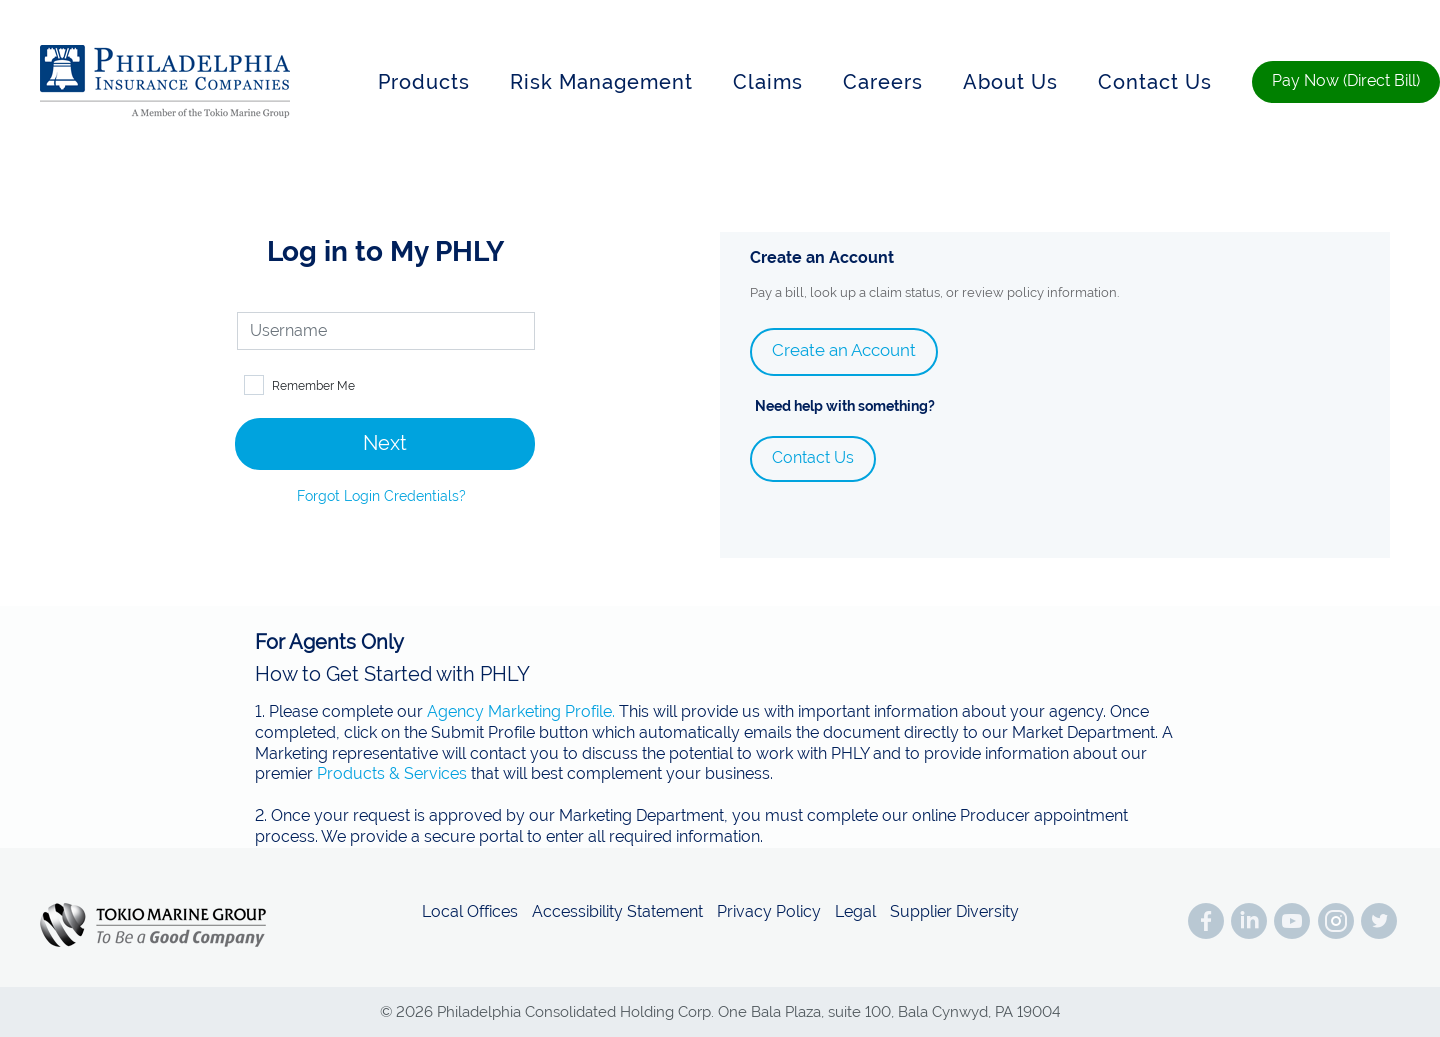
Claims (768, 82)
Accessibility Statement (617, 912)
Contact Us (1155, 82)
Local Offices (470, 912)
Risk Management (601, 82)
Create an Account (844, 350)
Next (385, 443)
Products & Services (392, 773)
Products (424, 82)
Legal (855, 912)
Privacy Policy (769, 912)
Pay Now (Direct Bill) (1346, 80)
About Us (1010, 82)
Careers (883, 82)
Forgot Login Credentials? (381, 496)
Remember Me (313, 386)
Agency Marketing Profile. (521, 711)
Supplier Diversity (954, 912)
